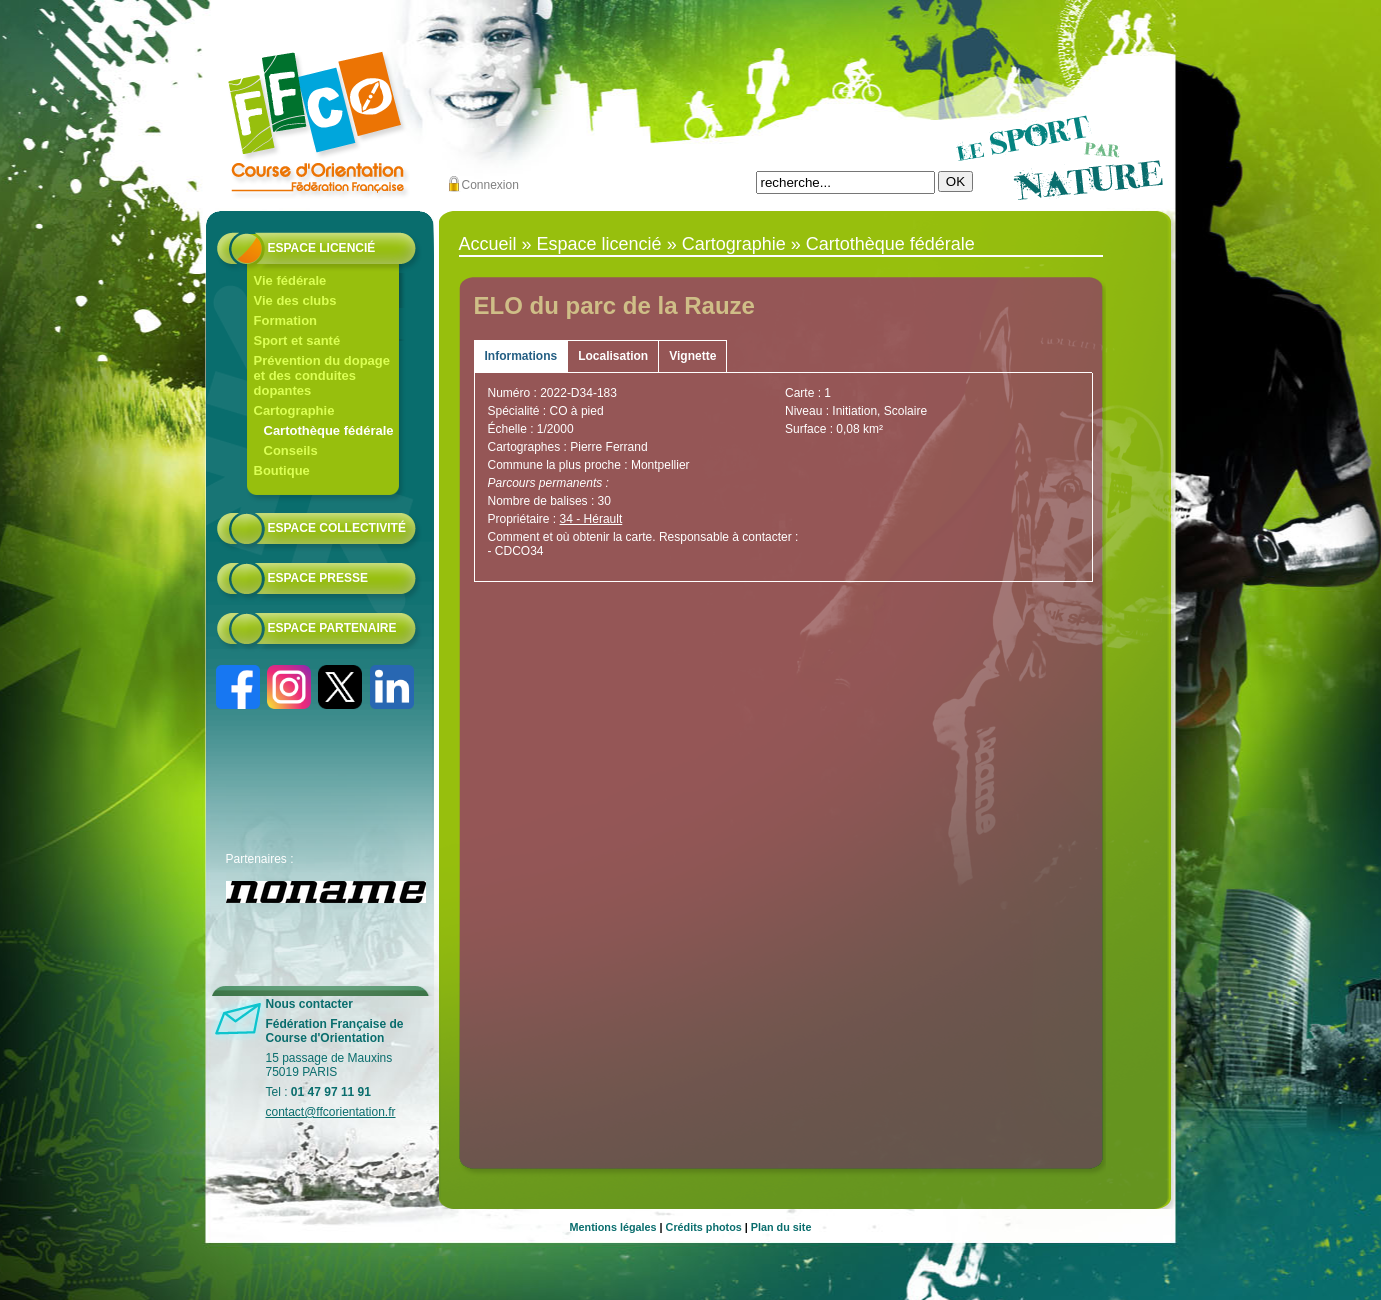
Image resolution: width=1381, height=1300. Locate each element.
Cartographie (294, 410)
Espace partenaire (332, 628)
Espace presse (318, 578)
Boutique (282, 470)
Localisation (613, 356)
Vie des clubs (295, 300)
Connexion (490, 185)
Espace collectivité (337, 528)
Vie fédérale (290, 280)
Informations (521, 356)
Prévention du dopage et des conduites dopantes (322, 375)
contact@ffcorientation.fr (331, 1112)
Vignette (692, 356)
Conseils (291, 450)
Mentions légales (613, 1227)
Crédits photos (704, 1227)
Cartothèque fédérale (329, 430)
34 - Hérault (591, 519)
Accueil (488, 244)
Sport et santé (297, 340)
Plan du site (781, 1227)
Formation (286, 320)
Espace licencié (322, 248)
